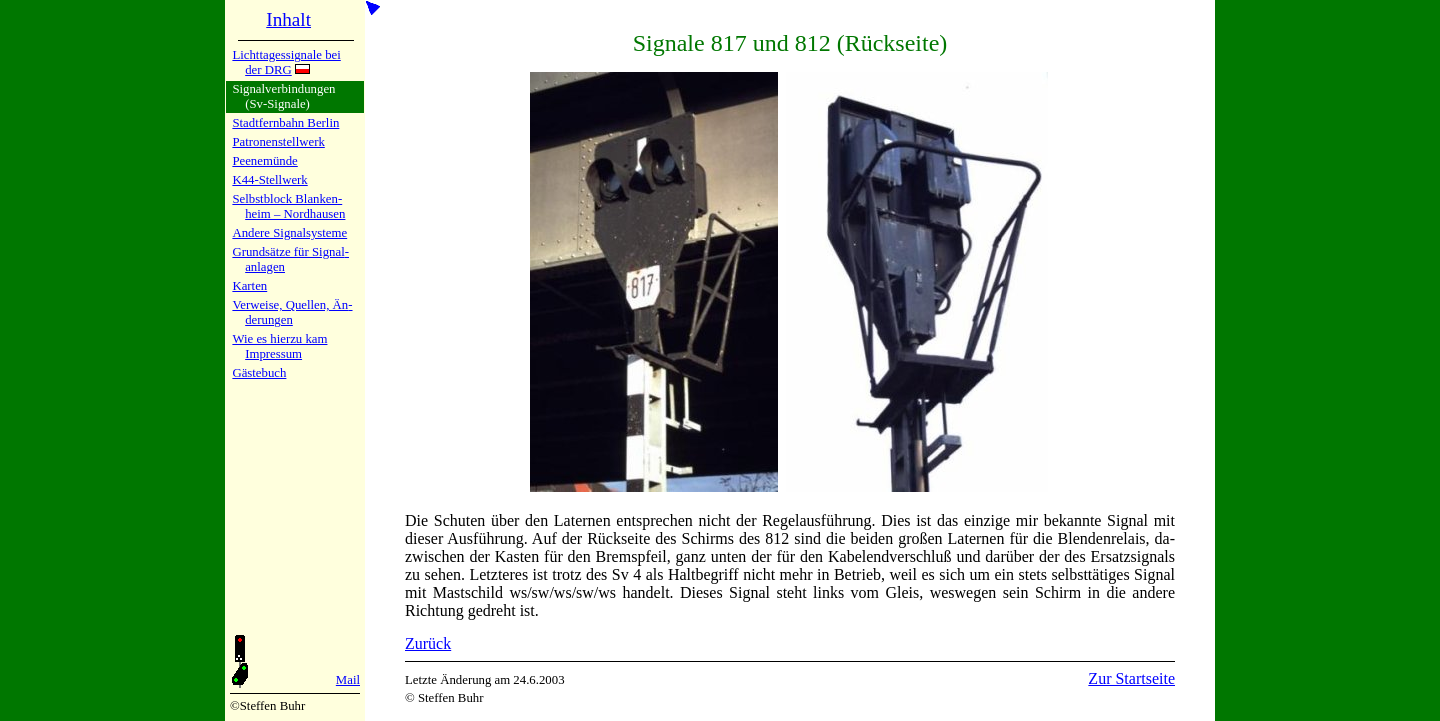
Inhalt (288, 19)
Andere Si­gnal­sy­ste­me (289, 233)
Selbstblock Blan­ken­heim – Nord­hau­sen (288, 206)
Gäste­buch (259, 373)
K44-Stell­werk (269, 180)
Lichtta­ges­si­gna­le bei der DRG (286, 62)
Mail (348, 680)
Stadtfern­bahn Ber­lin (285, 123)
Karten (249, 286)
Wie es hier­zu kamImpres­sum (279, 346)
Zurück (428, 643)
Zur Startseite (1131, 678)
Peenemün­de (264, 161)
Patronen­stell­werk (278, 142)
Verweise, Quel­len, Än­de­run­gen (292, 312)
